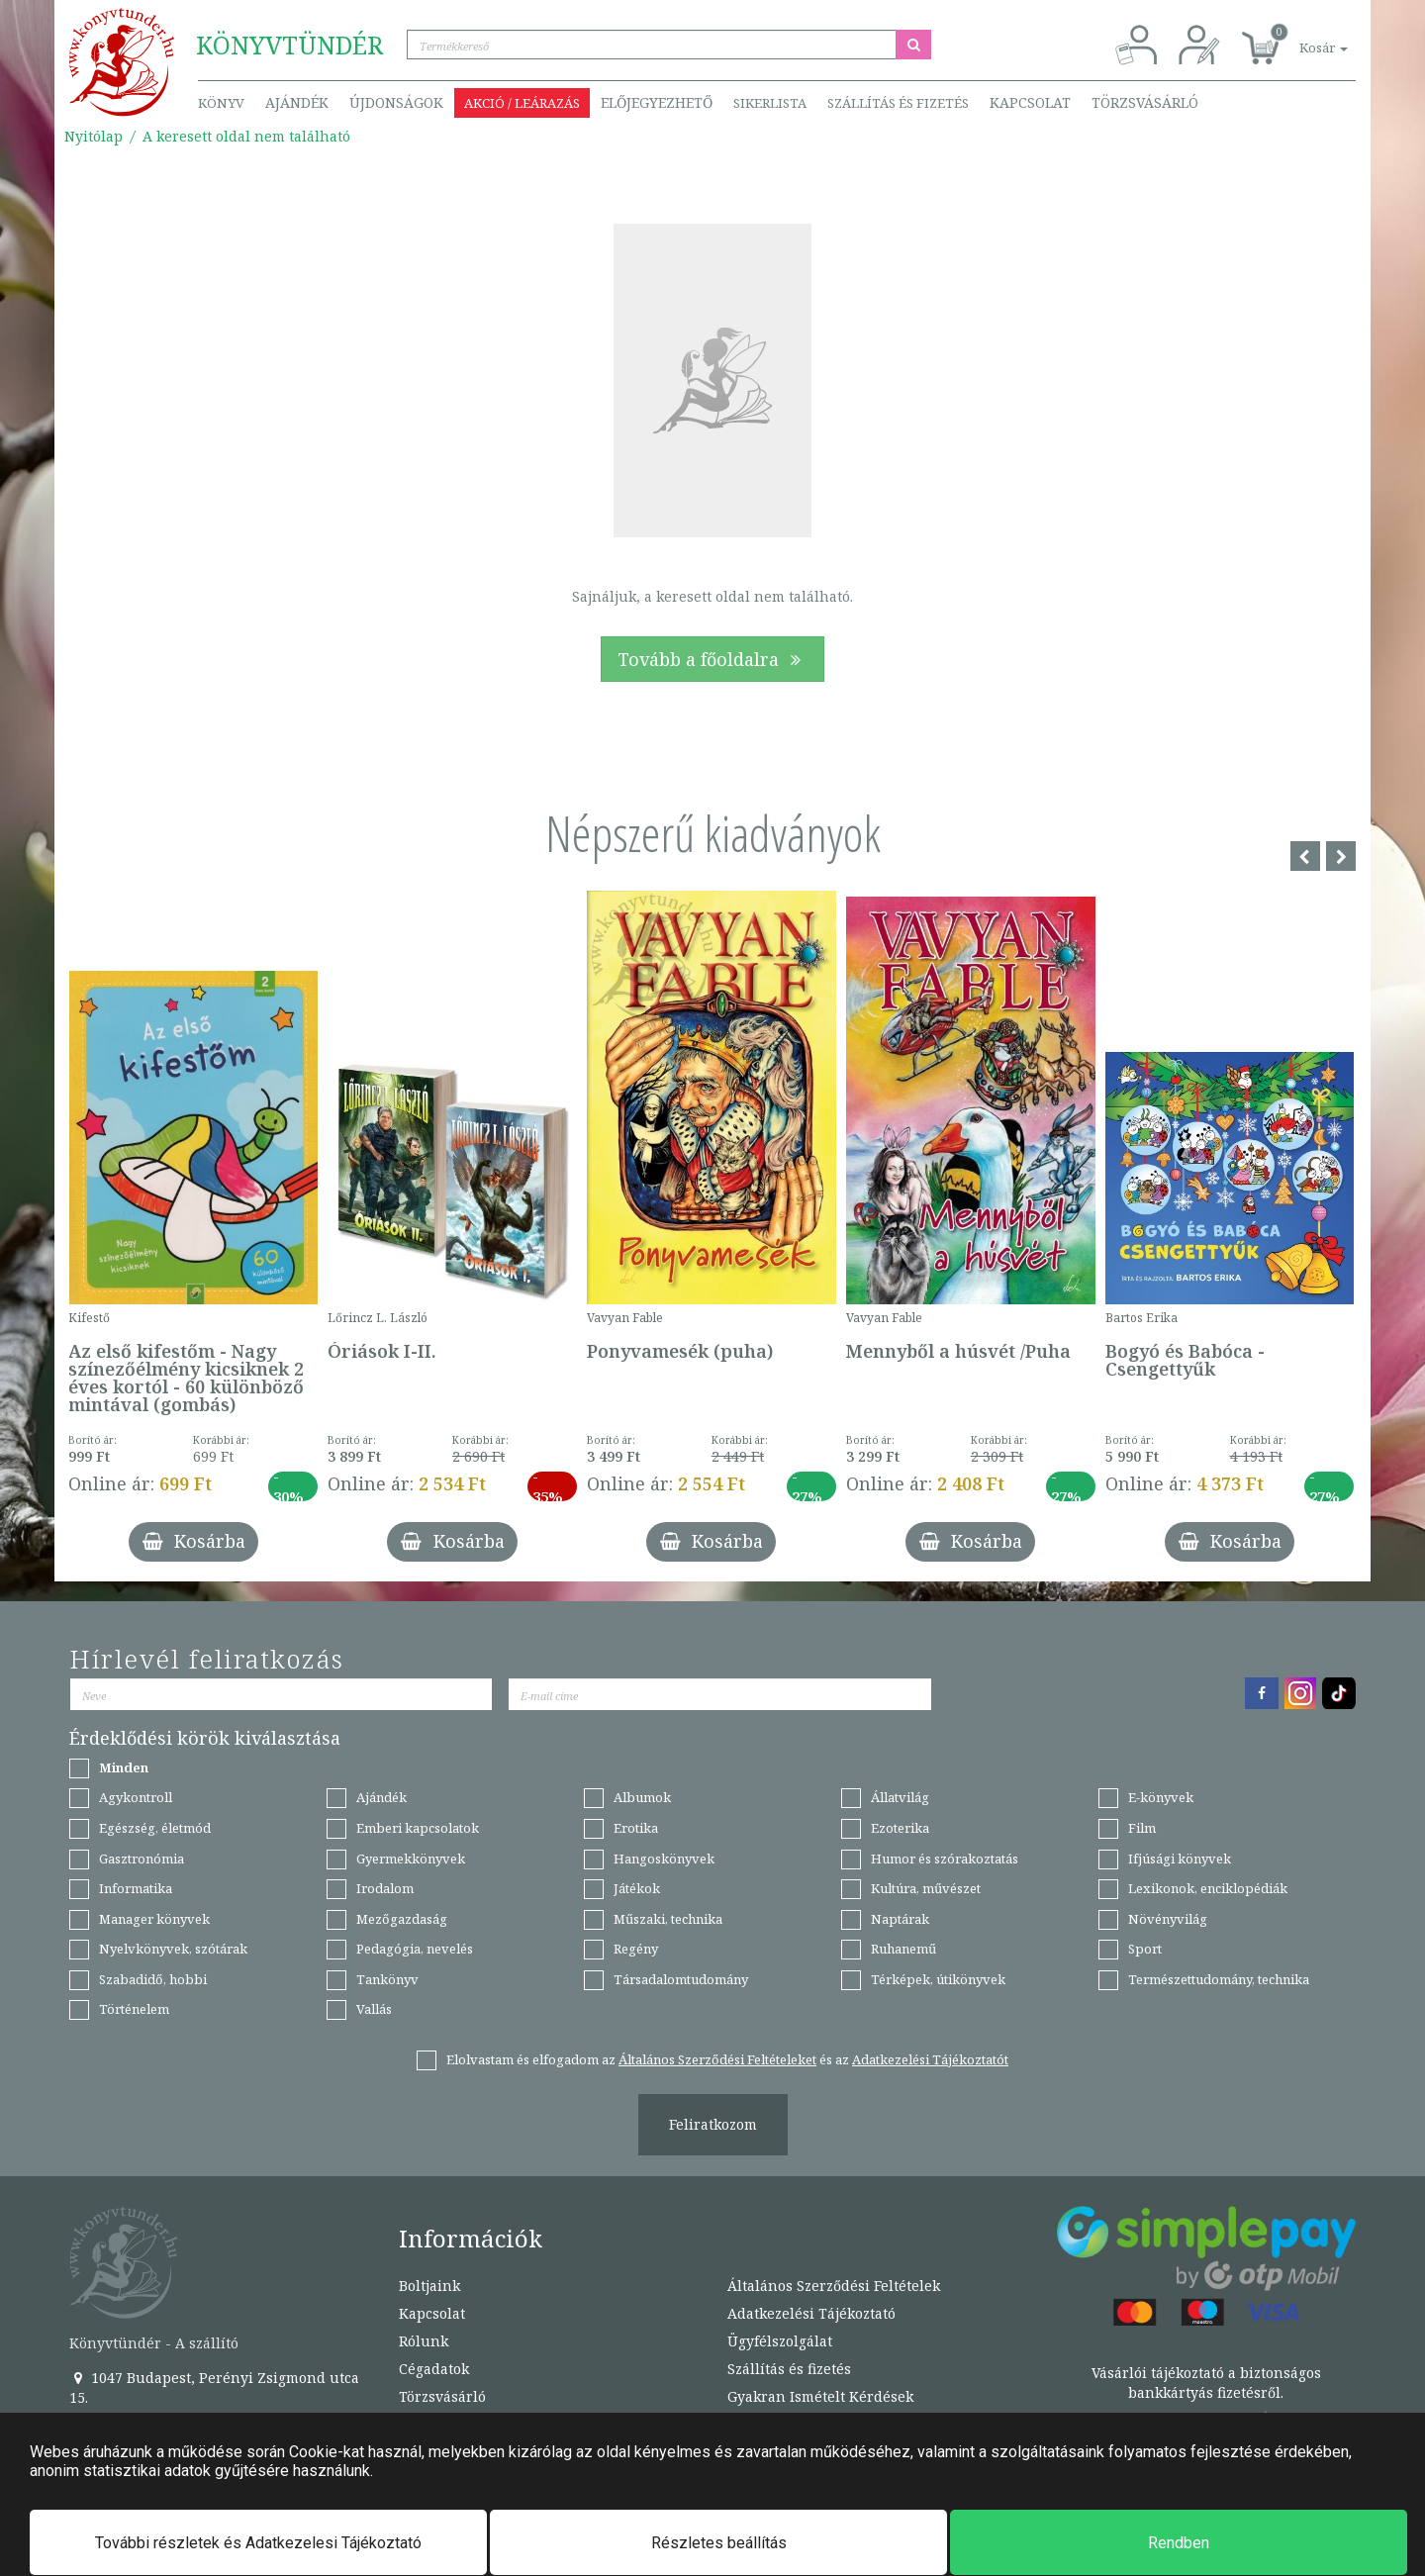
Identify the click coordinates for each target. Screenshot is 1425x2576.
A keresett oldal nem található (246, 136)
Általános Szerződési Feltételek (833, 2285)
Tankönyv (387, 1979)
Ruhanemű (903, 1948)
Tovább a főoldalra (712, 659)
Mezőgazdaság (401, 1919)
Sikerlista (770, 103)
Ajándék (297, 102)
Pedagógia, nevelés (414, 1948)
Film (1142, 1828)
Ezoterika (900, 1828)
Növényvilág (1167, 1919)
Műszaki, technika (668, 1919)
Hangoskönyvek (664, 1858)
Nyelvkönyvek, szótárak (173, 1948)
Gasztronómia (141, 1858)
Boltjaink (429, 2285)
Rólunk (423, 2341)
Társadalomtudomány (681, 1979)
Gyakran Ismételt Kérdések (820, 2396)
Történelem (134, 2009)
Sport (1145, 1948)
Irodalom (385, 1888)
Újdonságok (396, 102)
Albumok (642, 1797)
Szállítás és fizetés (898, 103)
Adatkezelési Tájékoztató (811, 2313)
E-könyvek (1160, 1797)
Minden (123, 1767)
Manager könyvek (154, 1919)
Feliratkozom (713, 2124)
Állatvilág (900, 1797)
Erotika (636, 1828)
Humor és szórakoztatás (944, 1858)
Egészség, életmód (155, 1828)
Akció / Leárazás (522, 103)
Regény (636, 1948)
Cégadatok (434, 2368)
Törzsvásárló (1145, 102)
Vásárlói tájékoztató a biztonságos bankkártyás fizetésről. (1206, 2382)
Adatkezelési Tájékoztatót (930, 2059)
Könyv (221, 103)
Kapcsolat (1030, 102)
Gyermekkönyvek (410, 1858)
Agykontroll (135, 1797)
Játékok (637, 1888)
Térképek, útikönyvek (938, 1979)
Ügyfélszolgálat (779, 2341)
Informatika (135, 1888)
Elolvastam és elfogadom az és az (727, 2059)
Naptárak (900, 1919)
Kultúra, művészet (926, 1888)
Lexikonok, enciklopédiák (1207, 1888)
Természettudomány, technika (1218, 1979)
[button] (1301, 37)
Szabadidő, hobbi (153, 1979)
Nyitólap (93, 136)
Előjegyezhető (656, 102)
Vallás (374, 2009)
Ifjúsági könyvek (1179, 1858)
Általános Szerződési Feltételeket (717, 2059)
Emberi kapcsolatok (417, 1828)
